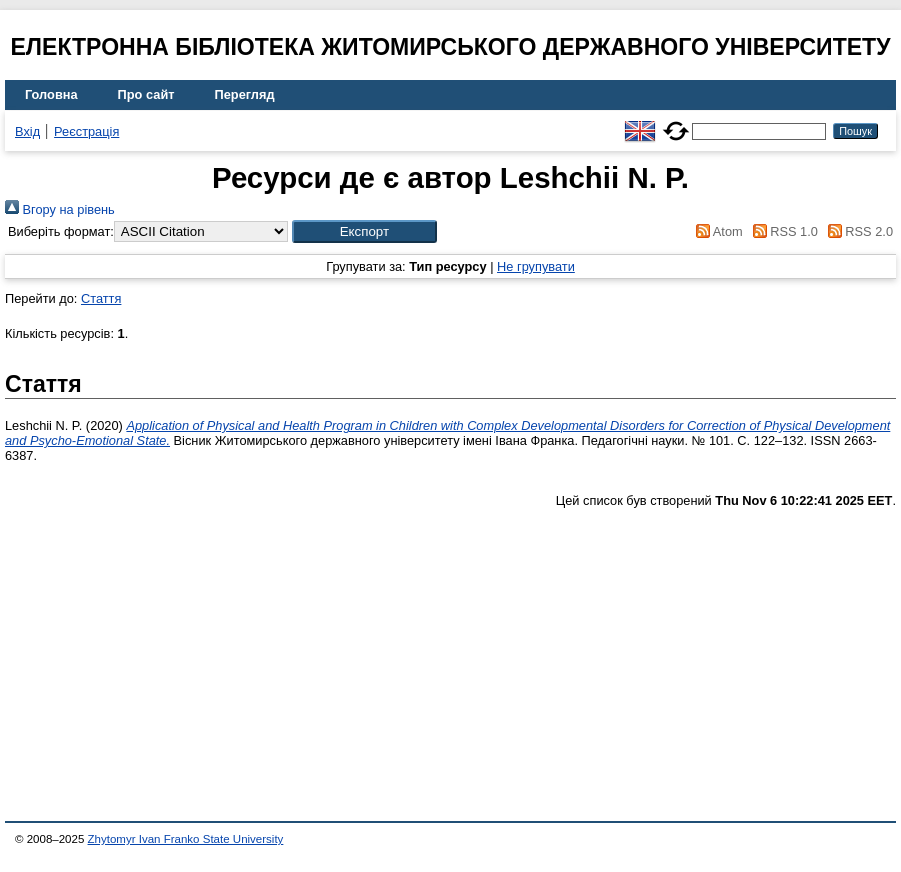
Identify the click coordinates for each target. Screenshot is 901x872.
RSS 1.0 (782, 231)
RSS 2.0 (857, 231)
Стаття (101, 298)
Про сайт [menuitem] (146, 94)
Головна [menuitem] (51, 94)
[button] (364, 231)
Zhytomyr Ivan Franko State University (186, 839)
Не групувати (536, 266)
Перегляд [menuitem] (245, 94)
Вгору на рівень (60, 209)
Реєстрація (86, 131)
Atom (716, 231)
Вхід (27, 131)
